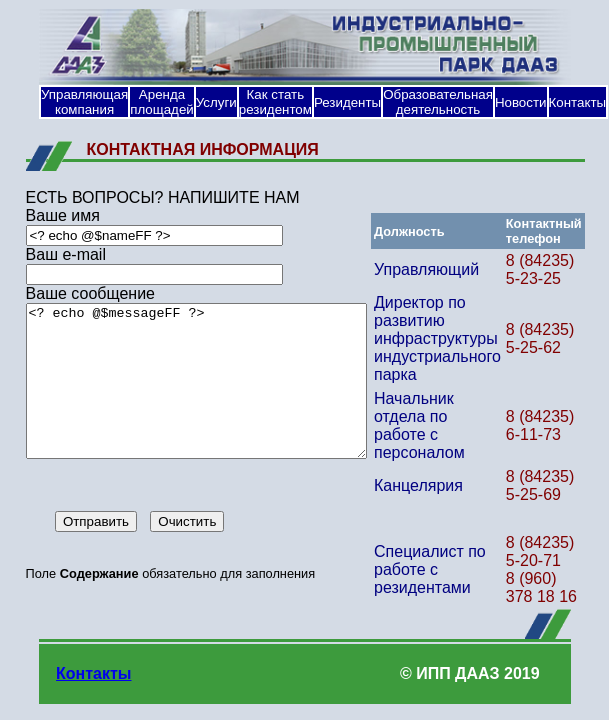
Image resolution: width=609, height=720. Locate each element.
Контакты (578, 102)
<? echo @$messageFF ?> (199, 396)
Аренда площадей (162, 102)
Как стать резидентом (275, 102)
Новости (521, 102)
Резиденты (347, 102)
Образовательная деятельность (438, 102)
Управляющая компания (84, 102)
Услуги (216, 102)
